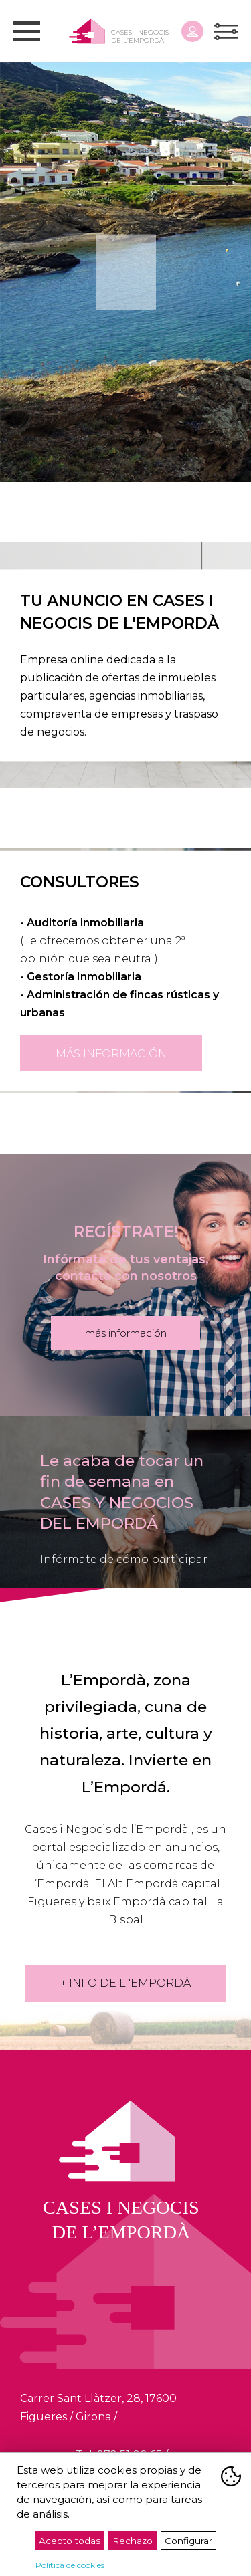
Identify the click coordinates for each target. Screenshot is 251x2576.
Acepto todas (69, 2540)
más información (111, 1053)
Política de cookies (69, 2565)
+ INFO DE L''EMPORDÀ (125, 1983)
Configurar (188, 2540)
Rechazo (132, 2540)
